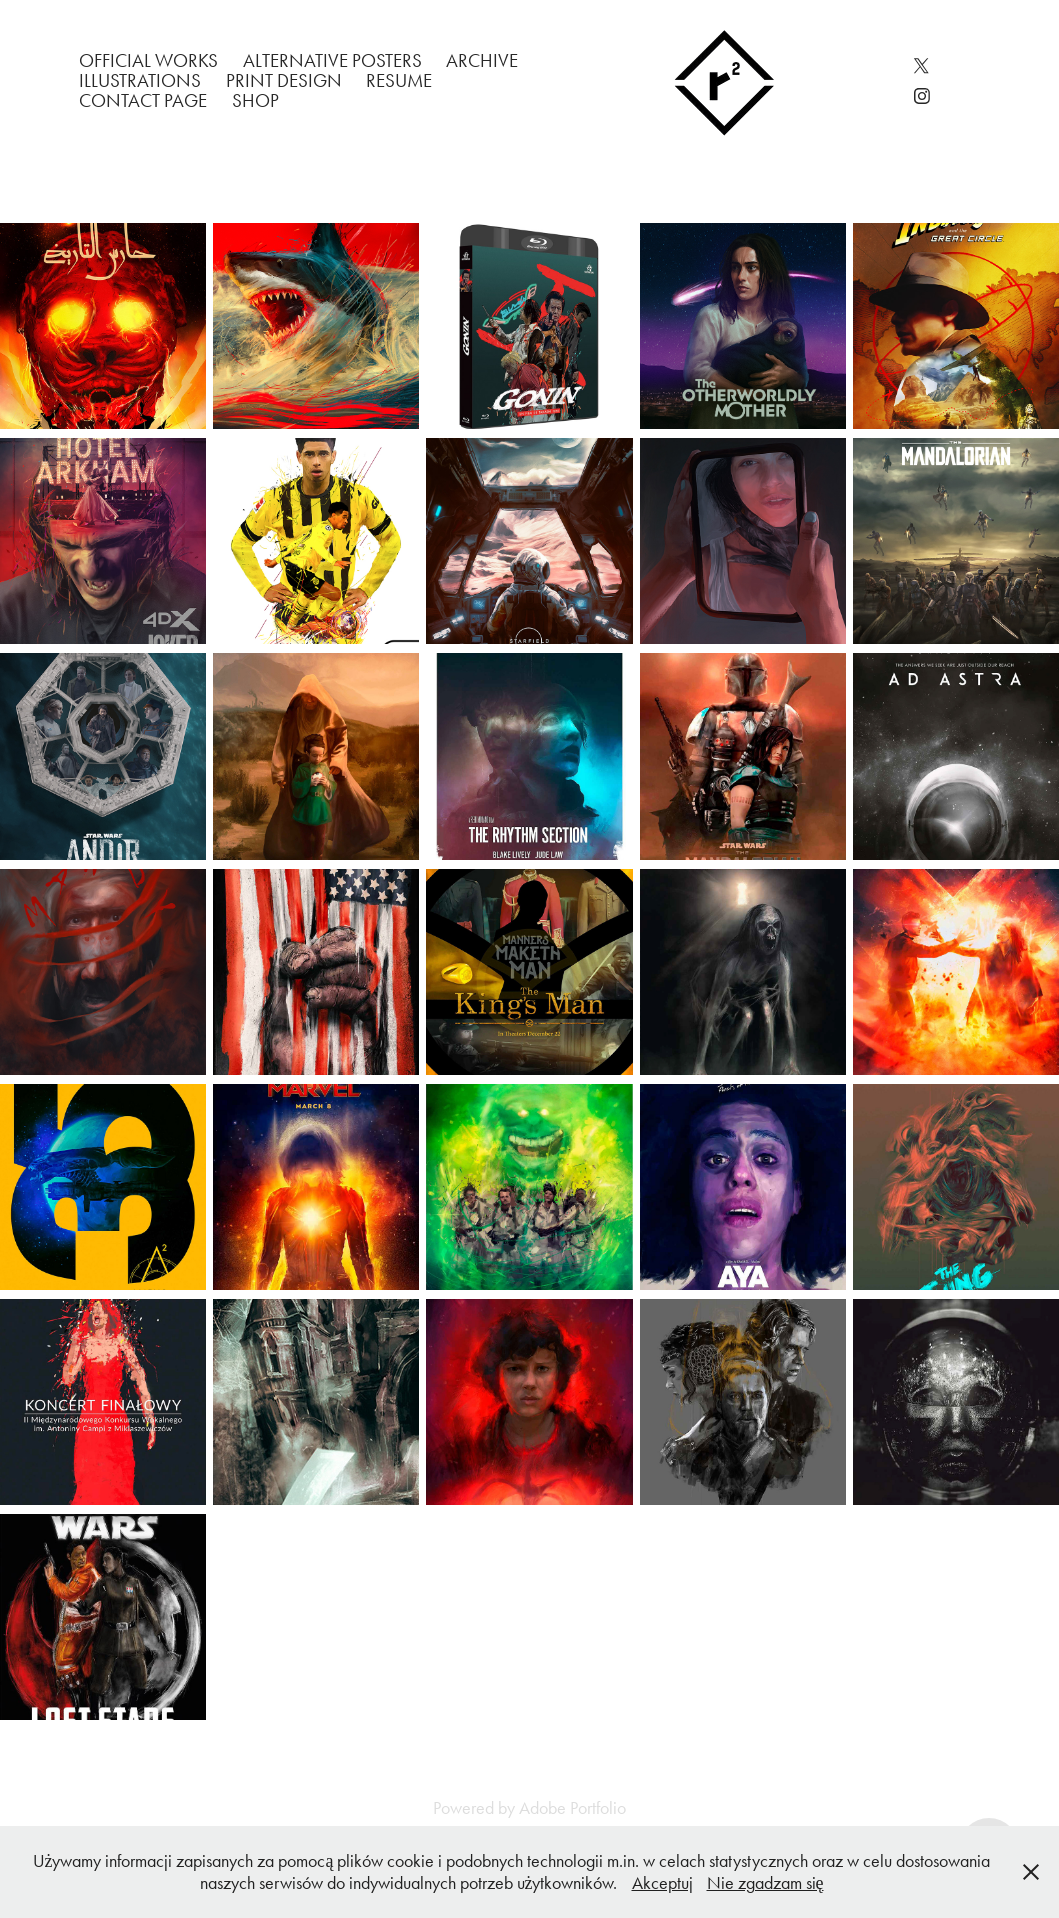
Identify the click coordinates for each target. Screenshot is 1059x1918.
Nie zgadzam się (765, 1883)
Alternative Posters (332, 60)
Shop (255, 100)
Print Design (284, 80)
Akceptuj (662, 1883)
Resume (399, 80)
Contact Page (143, 100)
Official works (148, 60)
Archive (482, 60)
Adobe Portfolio (572, 1808)
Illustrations (140, 80)
